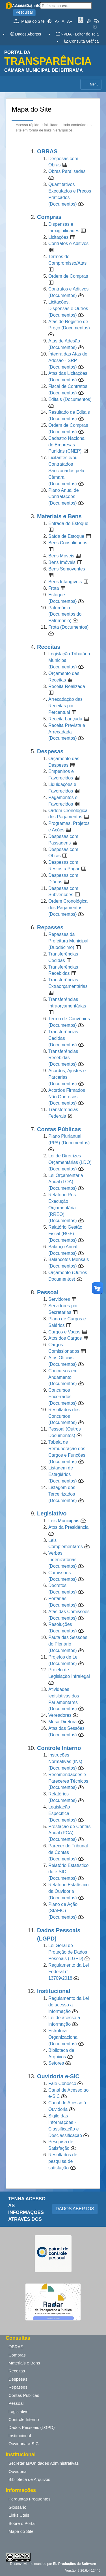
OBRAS (15, 2346)
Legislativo (18, 2411)
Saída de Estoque (66, 536)
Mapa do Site (29, 21)
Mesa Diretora (62, 1721)
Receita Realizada (66, 686)
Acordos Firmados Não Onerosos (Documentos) (66, 1097)
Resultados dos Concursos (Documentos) (63, 1416)
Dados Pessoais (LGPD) (31, 2427)
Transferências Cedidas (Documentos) (63, 1038)
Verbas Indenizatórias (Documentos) (62, 1560)
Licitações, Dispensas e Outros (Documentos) (68, 308)
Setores (56, 2063)
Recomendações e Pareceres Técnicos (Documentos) (68, 1781)
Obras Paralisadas (67, 171)
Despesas (17, 2379)
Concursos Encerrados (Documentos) (62, 1397)
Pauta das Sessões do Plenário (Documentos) (67, 1644)
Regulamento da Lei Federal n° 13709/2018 (68, 1972)
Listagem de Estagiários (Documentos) (62, 1474)
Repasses (17, 2387)
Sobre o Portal (22, 2523)
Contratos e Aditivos (68, 243)
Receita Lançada (65, 718)
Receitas (16, 2370)
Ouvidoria (17, 2471)
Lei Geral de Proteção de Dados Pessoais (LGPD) (67, 1952)
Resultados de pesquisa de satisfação (62, 2161)
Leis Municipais (64, 1520)
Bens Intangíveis (65, 581)
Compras (17, 2355)
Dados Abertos (25, 34)
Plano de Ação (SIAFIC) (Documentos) (62, 1911)
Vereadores (60, 1715)
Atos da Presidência (68, 1527)
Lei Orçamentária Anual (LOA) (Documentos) (65, 1182)
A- (57, 21)
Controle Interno (23, 2419)
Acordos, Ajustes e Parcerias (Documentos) (67, 1077)
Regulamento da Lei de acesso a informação (68, 2005)
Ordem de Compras (68, 276)
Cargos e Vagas (64, 1331)
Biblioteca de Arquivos (29, 2479)
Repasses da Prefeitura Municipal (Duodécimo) (68, 941)
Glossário (17, 2507)
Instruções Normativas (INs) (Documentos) (65, 1761)
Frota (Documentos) (68, 627)
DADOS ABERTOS (75, 2208)
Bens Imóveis (61, 562)
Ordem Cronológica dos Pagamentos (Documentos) (68, 908)
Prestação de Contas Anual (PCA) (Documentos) (69, 1833)
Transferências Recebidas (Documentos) (63, 1058)
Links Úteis (18, 2515)
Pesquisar (24, 12)
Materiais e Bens (24, 2362)
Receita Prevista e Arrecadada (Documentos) (66, 732)
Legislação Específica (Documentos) (62, 1813)
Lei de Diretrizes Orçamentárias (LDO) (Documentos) (70, 1162)
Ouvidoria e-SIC (23, 2443)
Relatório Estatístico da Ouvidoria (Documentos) (68, 1891)
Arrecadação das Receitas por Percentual (65, 706)
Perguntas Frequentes (29, 2498)
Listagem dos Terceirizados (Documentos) (62, 1494)
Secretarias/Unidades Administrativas (43, 2463)
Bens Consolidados (67, 542)
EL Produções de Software (74, 2564)
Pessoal (15, 2403)
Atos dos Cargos (65, 1338)
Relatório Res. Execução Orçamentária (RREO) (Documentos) (62, 1207)
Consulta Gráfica (81, 41)
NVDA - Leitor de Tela (77, 34)
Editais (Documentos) (70, 399)
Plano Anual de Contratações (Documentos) (63, 497)
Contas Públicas (23, 2395)
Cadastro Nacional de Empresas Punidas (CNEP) (67, 445)
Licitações (58, 237)
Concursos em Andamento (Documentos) (62, 1377)
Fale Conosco (62, 2083)
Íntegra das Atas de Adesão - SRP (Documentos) (67, 360)
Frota (53, 588)
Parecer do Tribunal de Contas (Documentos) (68, 1852)
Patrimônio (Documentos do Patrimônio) (64, 614)
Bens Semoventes (66, 568)
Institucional (19, 2435)
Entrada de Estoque (68, 523)
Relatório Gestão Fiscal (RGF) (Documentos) (65, 1234)
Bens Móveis (61, 555)
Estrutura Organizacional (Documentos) (63, 2037)
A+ (69, 21)
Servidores (59, 1299)
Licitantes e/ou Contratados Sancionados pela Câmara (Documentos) (66, 470)
